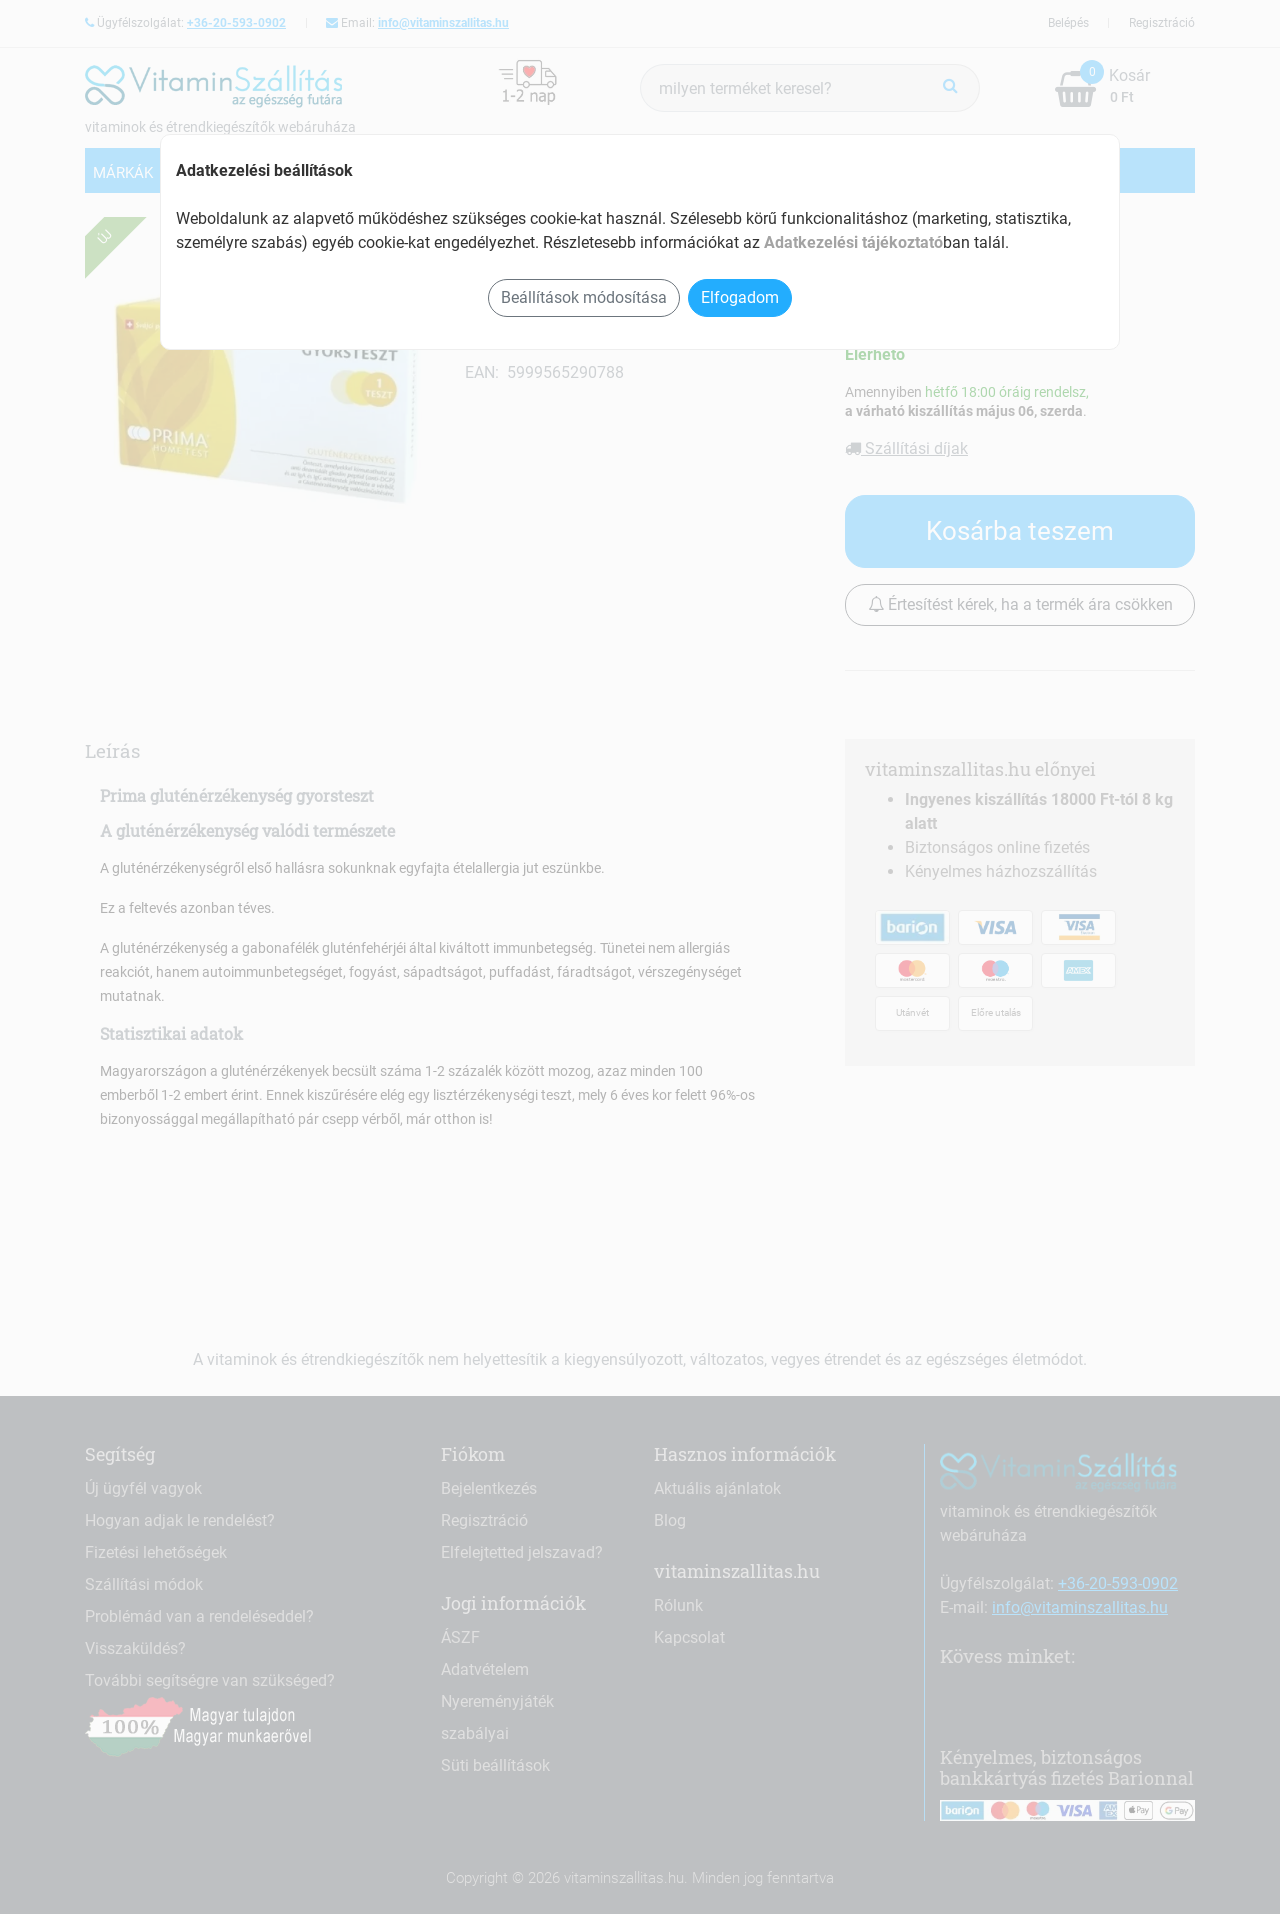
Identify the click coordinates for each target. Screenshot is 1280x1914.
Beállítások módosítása (584, 297)
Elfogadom (740, 297)
